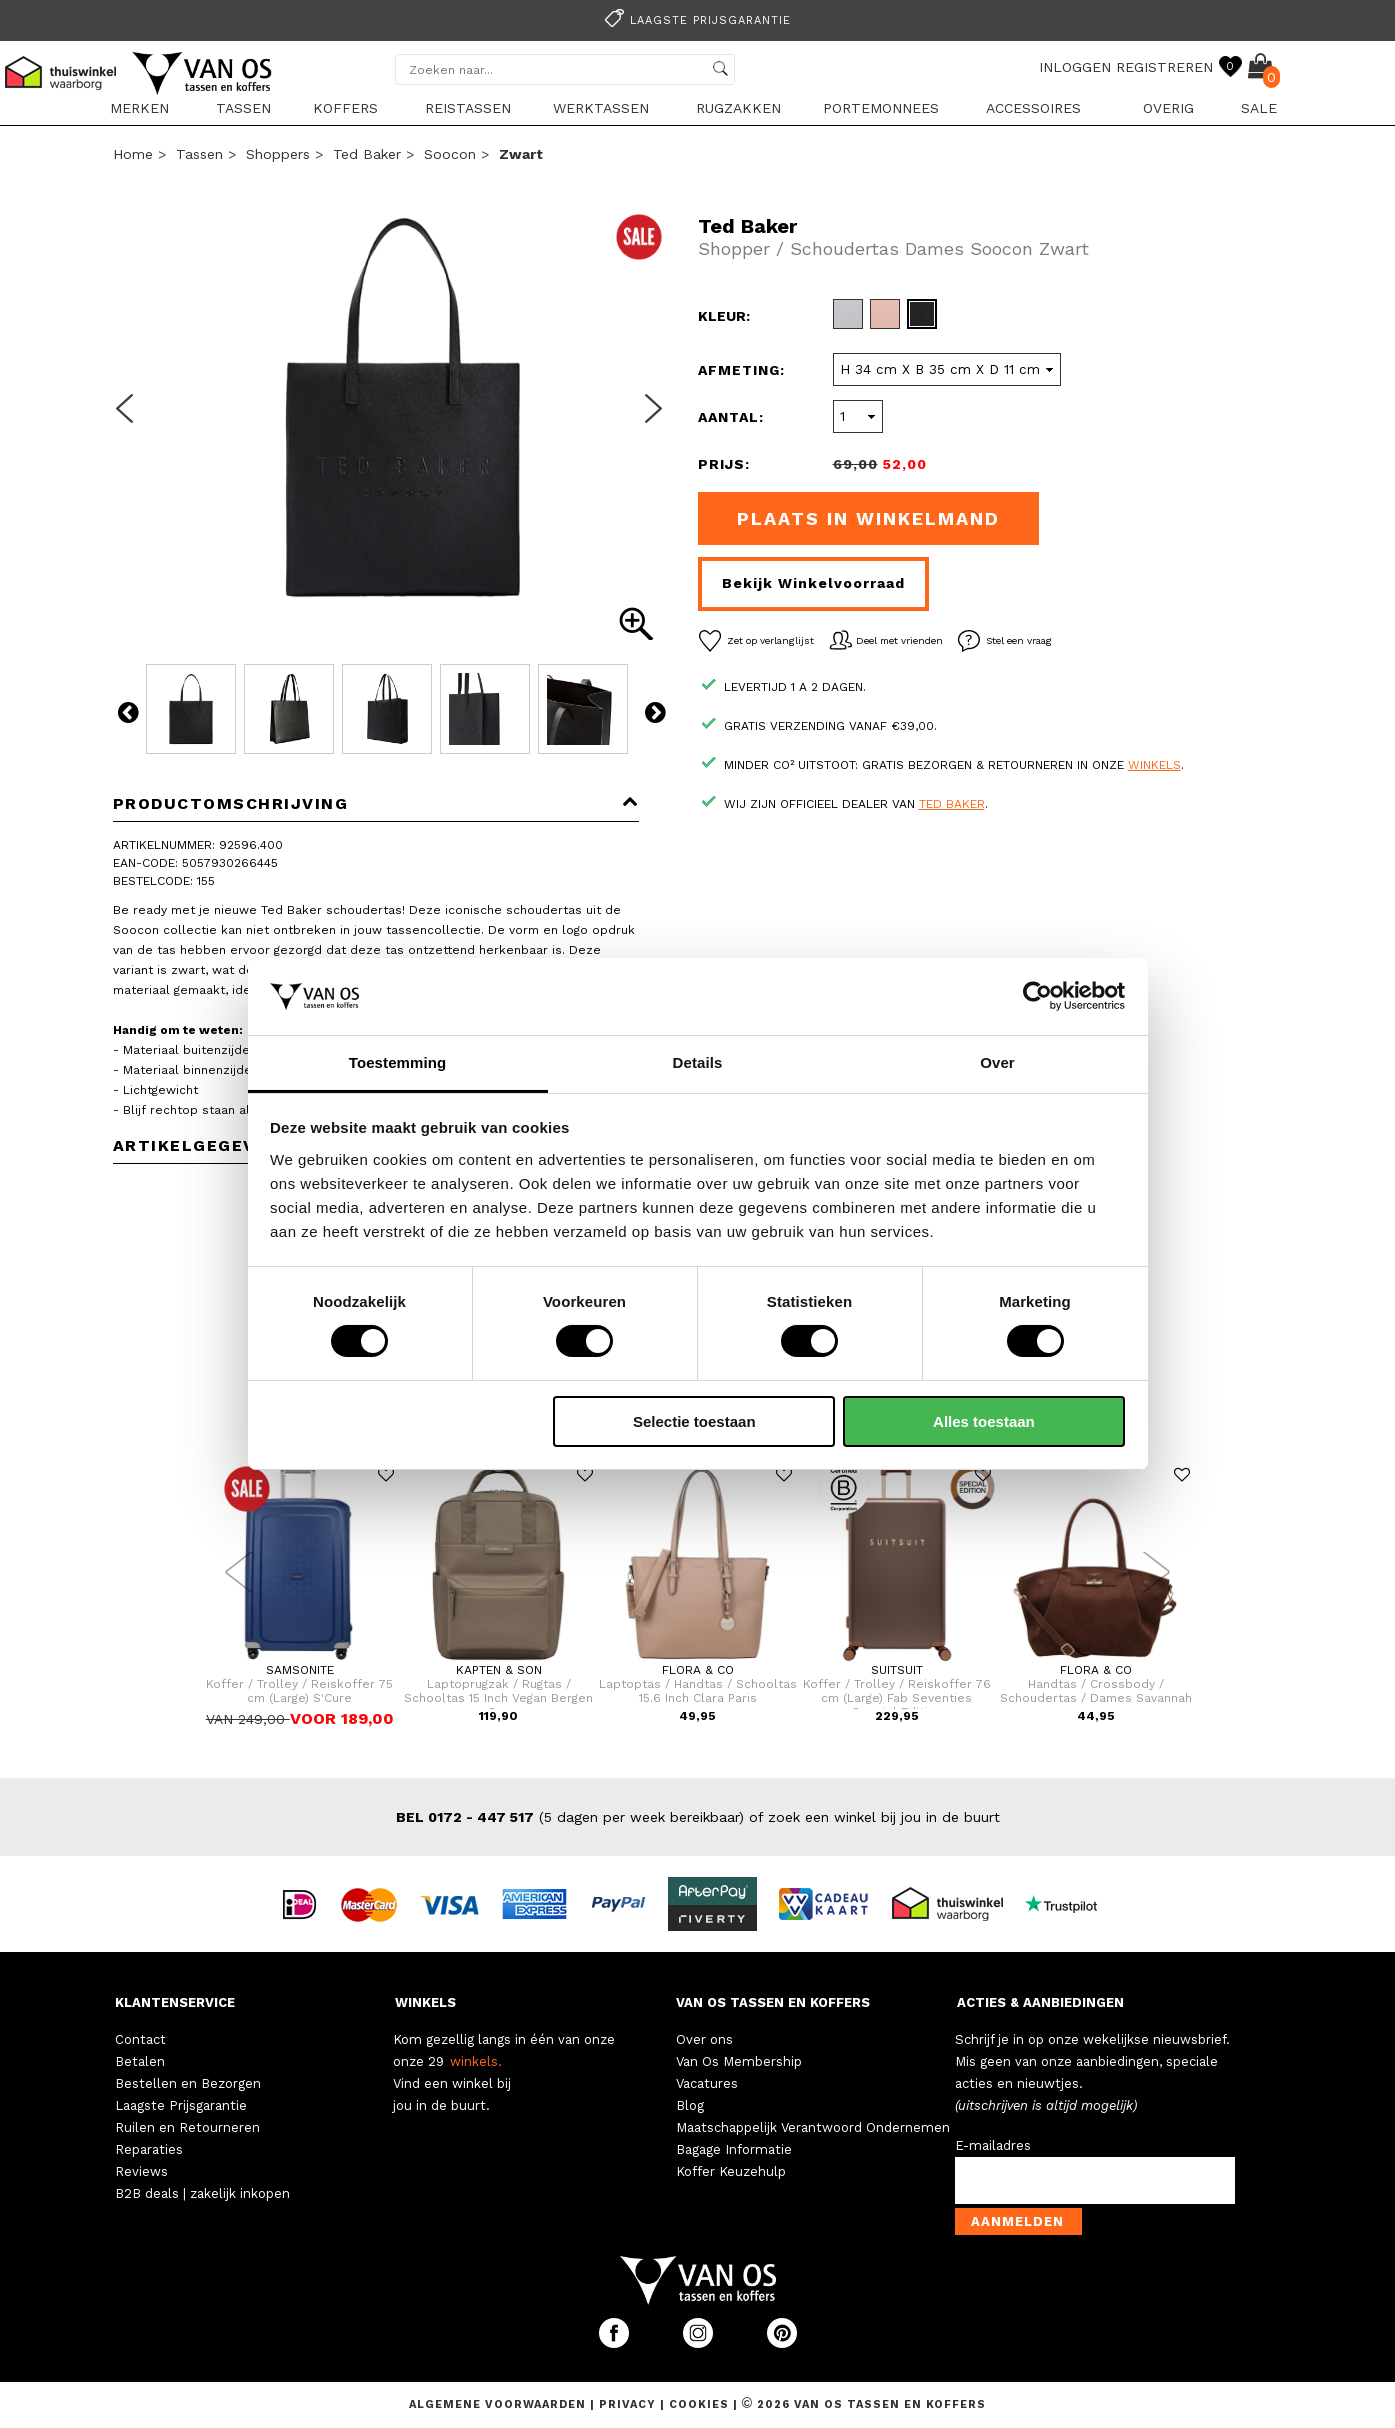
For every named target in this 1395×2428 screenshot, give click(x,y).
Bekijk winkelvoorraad (813, 583)
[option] (698, 18)
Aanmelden (1017, 2221)
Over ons (704, 2039)
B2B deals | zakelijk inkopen (202, 2193)
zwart (521, 154)
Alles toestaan (984, 1421)
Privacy (629, 2404)
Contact (140, 2039)
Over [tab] (997, 1062)
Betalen (140, 2061)
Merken (139, 108)
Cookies (699, 2404)
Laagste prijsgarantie (695, 20)
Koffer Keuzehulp (731, 2171)
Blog (690, 2105)
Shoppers (278, 154)
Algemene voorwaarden (499, 2404)
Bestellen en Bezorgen (188, 2083)
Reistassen (468, 108)
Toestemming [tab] (398, 1062)
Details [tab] (698, 1062)
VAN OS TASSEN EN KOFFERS (773, 2002)
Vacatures (707, 2083)
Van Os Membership (739, 2061)
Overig (1168, 108)
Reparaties (149, 2149)
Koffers (345, 108)
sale (1259, 108)
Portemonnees (881, 108)
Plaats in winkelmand (868, 518)
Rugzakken (738, 108)
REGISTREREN (1164, 67)
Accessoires (1033, 108)
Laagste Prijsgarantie (181, 2105)
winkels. (476, 2061)
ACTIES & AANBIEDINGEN (1040, 2002)
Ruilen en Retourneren (187, 2127)
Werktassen (601, 108)
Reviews (141, 2171)
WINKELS (425, 2002)
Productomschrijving (376, 803)
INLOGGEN (1075, 67)
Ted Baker (367, 154)
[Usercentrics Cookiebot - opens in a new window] (1037, 996)
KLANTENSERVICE (175, 2002)
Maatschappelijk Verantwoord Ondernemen (813, 2127)
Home (133, 154)
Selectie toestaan (694, 1421)
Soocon (450, 154)
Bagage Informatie (734, 2149)
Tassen (243, 108)
